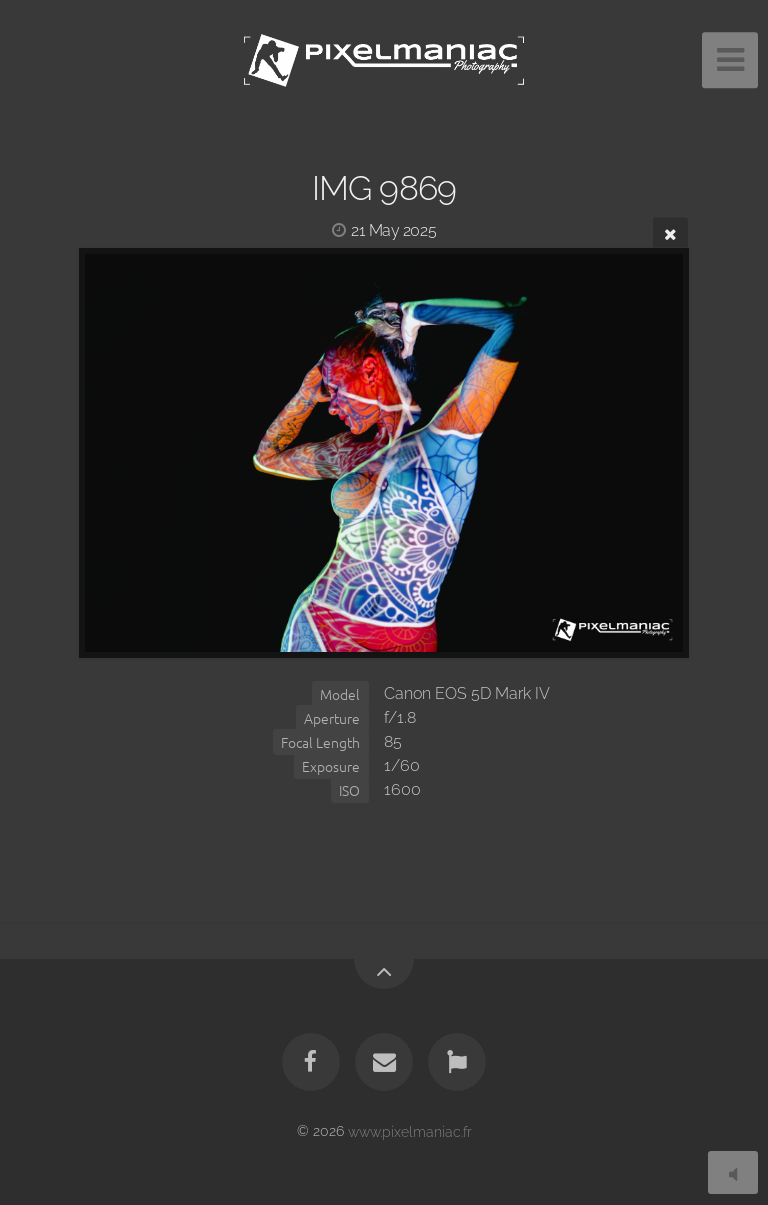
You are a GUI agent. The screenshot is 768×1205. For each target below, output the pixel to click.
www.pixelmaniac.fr (410, 1130)
